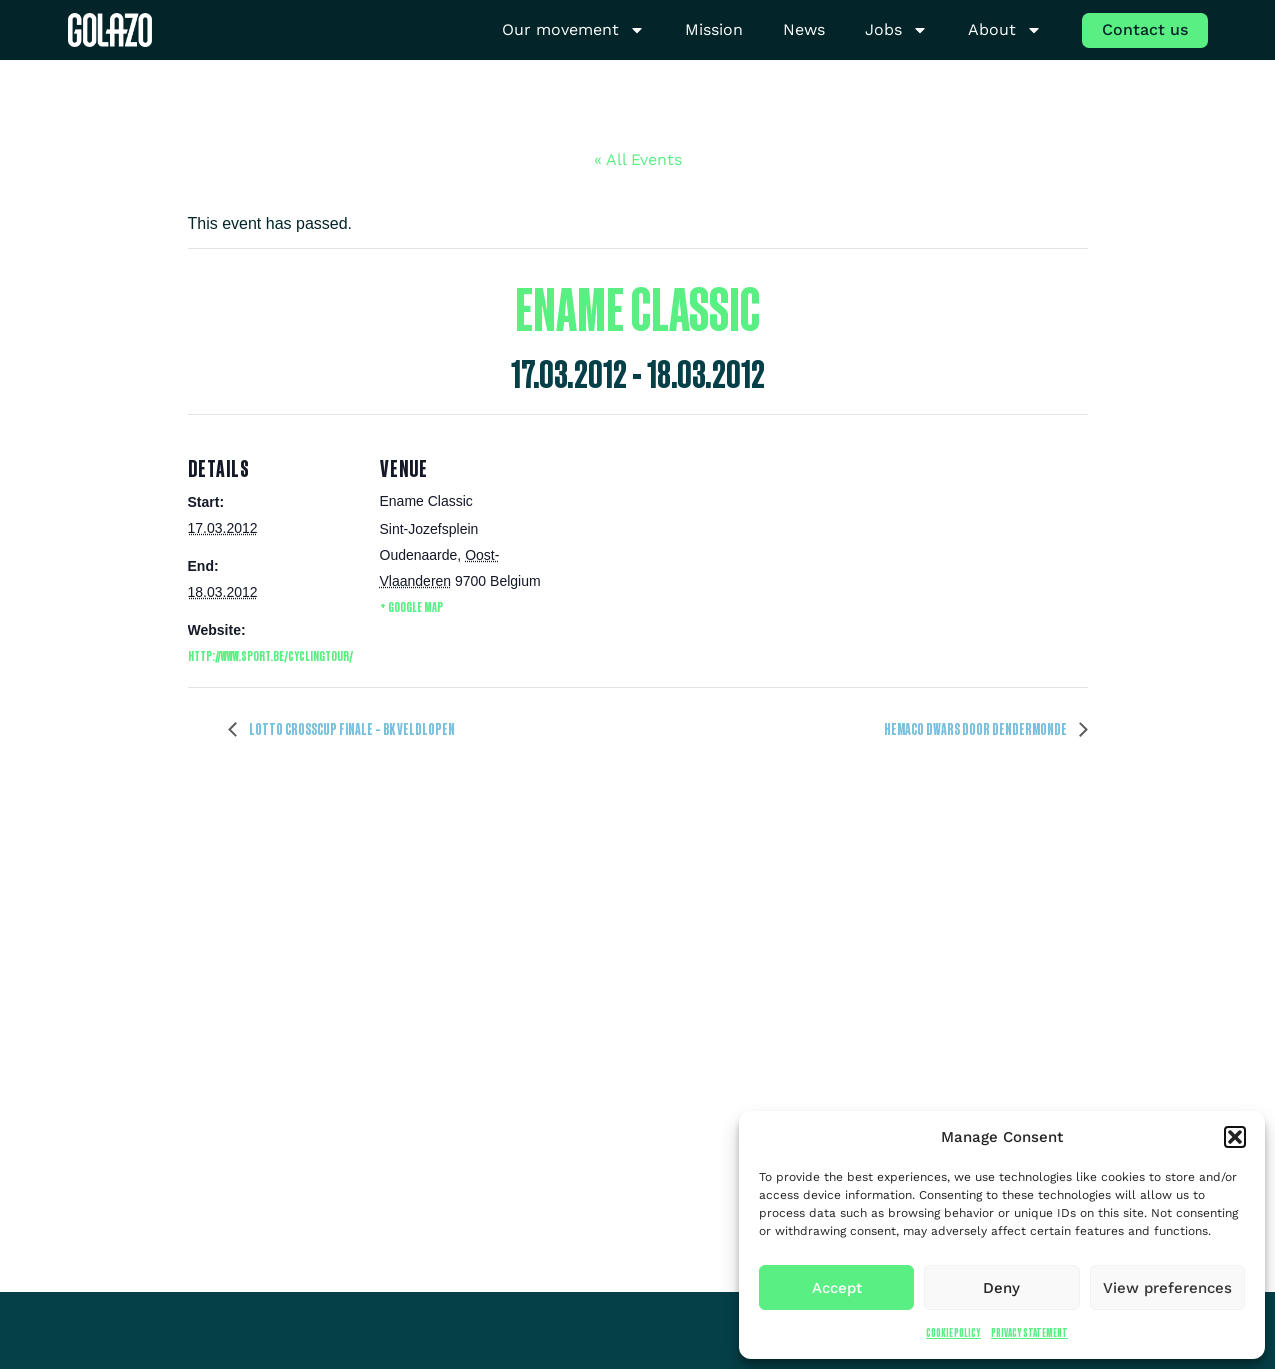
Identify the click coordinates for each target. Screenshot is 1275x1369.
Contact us (1145, 29)
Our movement (573, 30)
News (804, 29)
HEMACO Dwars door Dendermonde (976, 729)
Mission (714, 29)
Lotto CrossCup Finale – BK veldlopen (351, 729)
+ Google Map (411, 606)
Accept (837, 1288)
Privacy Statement (1029, 1332)
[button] (1235, 1137)
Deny (1001, 1288)
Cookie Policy (953, 1332)
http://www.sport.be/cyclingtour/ (270, 655)
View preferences (1167, 1288)
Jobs (896, 30)
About (1005, 30)
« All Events (638, 159)
